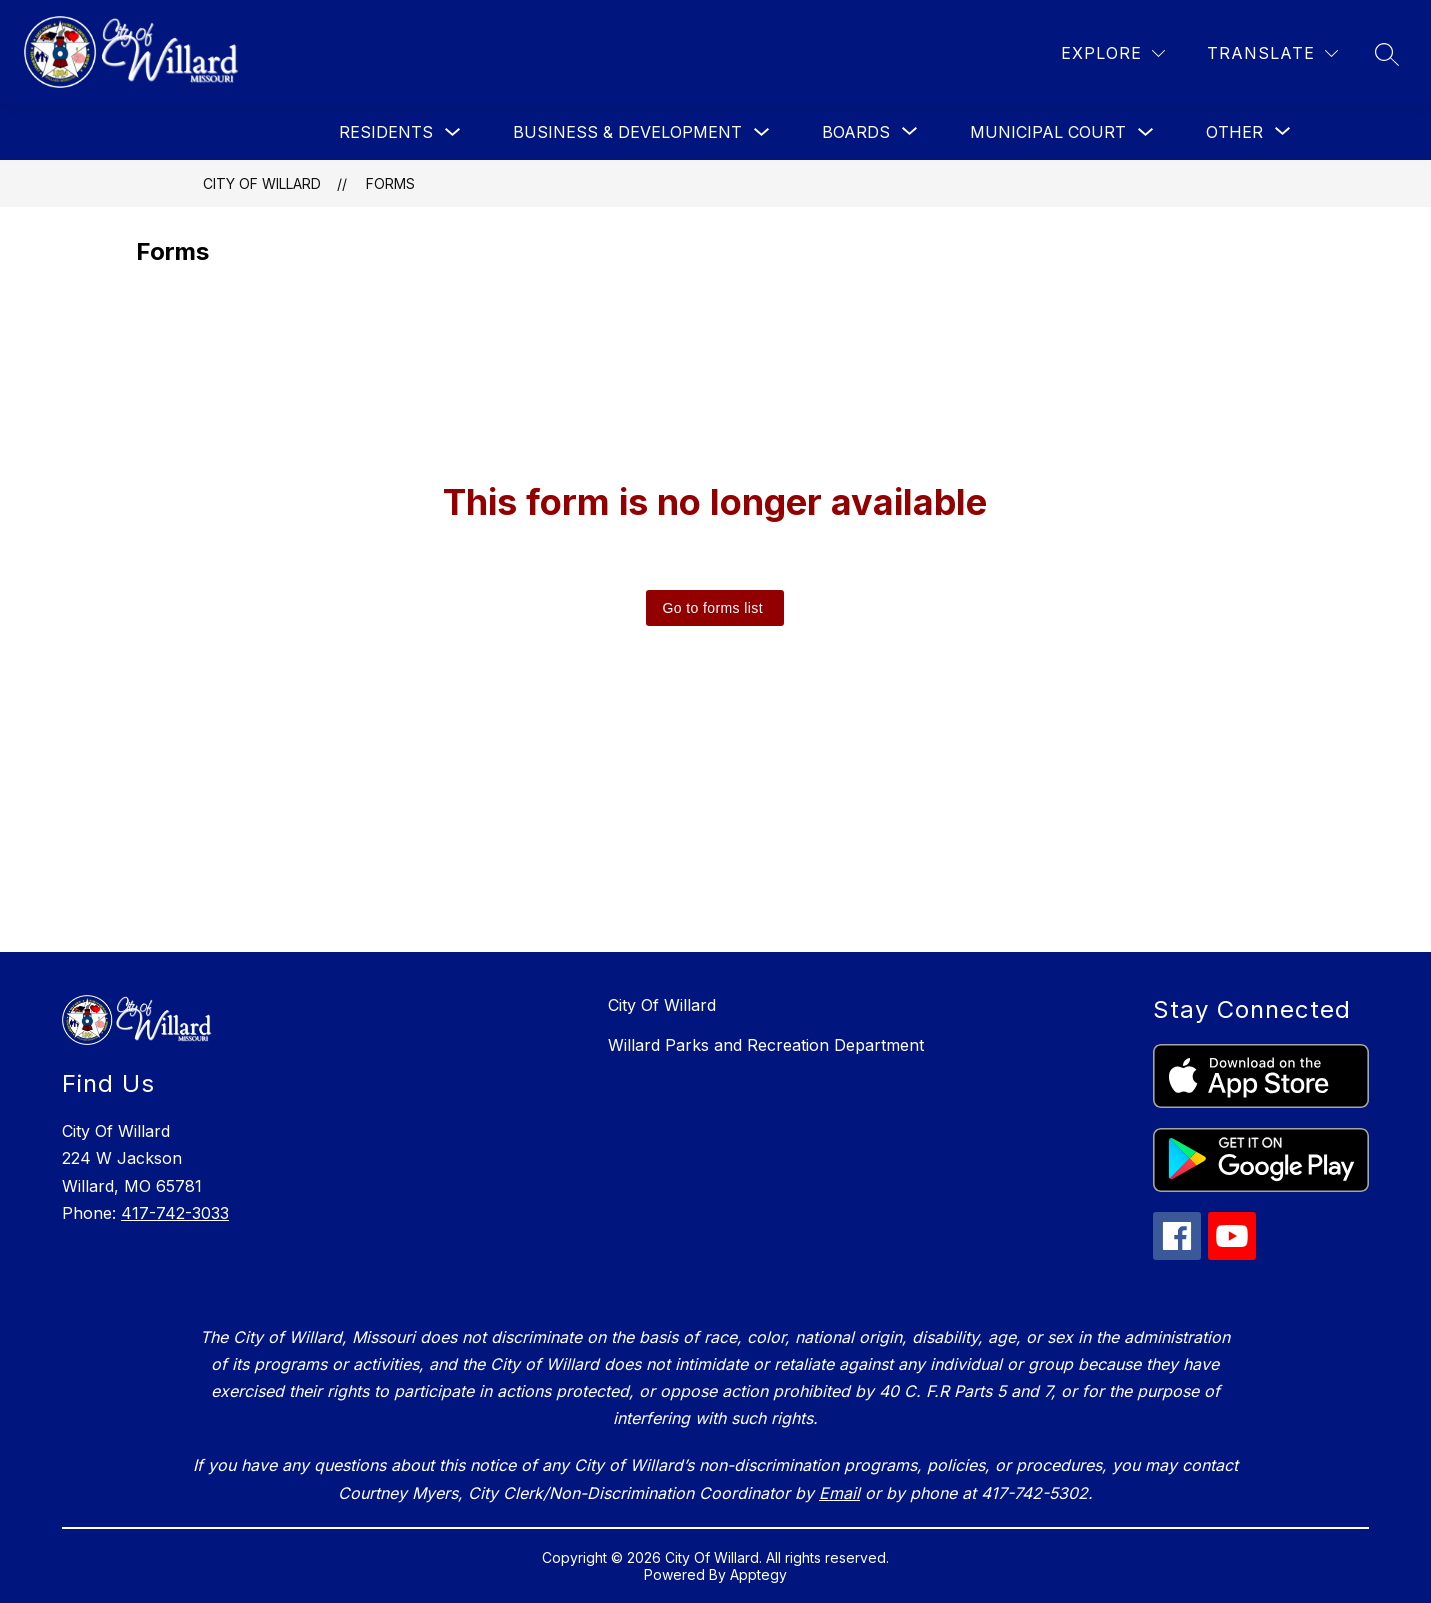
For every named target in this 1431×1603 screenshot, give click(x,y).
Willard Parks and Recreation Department (766, 1045)
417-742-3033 (175, 1213)
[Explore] (1113, 53)
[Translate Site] (1272, 53)
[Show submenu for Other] (1234, 132)
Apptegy (758, 1574)
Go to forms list (712, 608)
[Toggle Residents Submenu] (453, 132)
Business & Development (627, 132)
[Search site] (1387, 54)
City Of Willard (262, 183)
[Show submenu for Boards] (856, 132)
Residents (386, 132)
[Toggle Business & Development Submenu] (762, 132)
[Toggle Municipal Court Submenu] (1146, 132)
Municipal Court (1048, 132)
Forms (390, 183)
